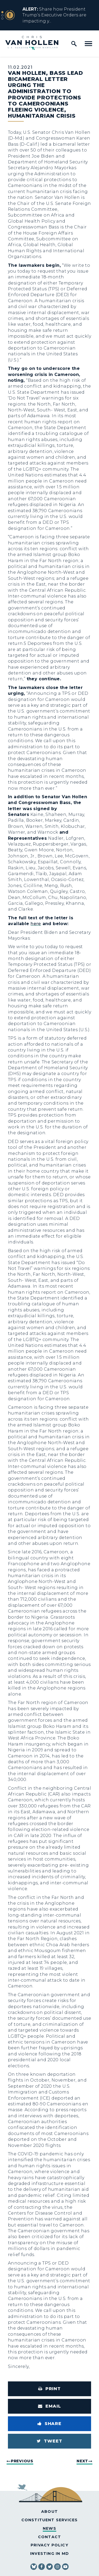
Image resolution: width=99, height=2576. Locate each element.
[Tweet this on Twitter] (49, 2441)
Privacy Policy (49, 2545)
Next (82, 2461)
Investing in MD (49, 2553)
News (49, 2528)
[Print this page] (49, 2388)
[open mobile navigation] (88, 43)
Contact (49, 2536)
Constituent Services (49, 2520)
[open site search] (74, 43)
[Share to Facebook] (49, 2423)
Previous (22, 2461)
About (49, 2511)
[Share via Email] (49, 2406)
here (36, 923)
